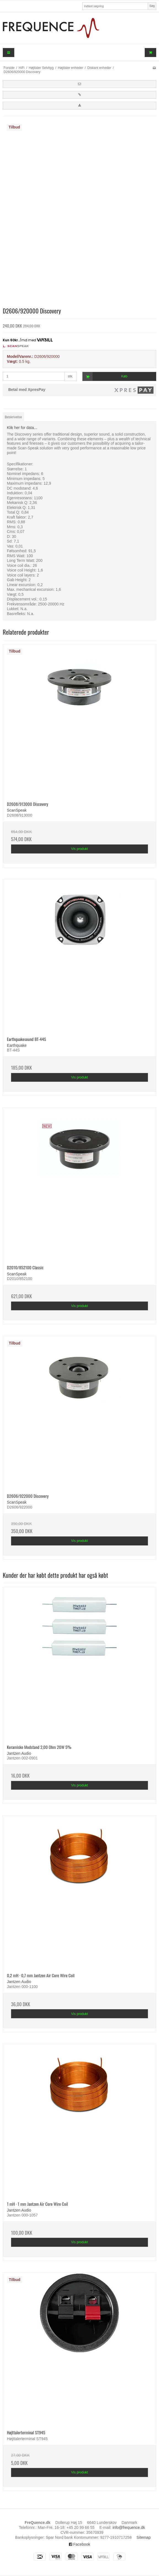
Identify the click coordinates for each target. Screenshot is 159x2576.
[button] (79, 84)
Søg (152, 5)
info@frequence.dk (128, 2527)
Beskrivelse (13, 417)
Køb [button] (105, 376)
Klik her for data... (22, 427)
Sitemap (143, 2537)
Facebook (79, 2544)
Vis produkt (79, 849)
